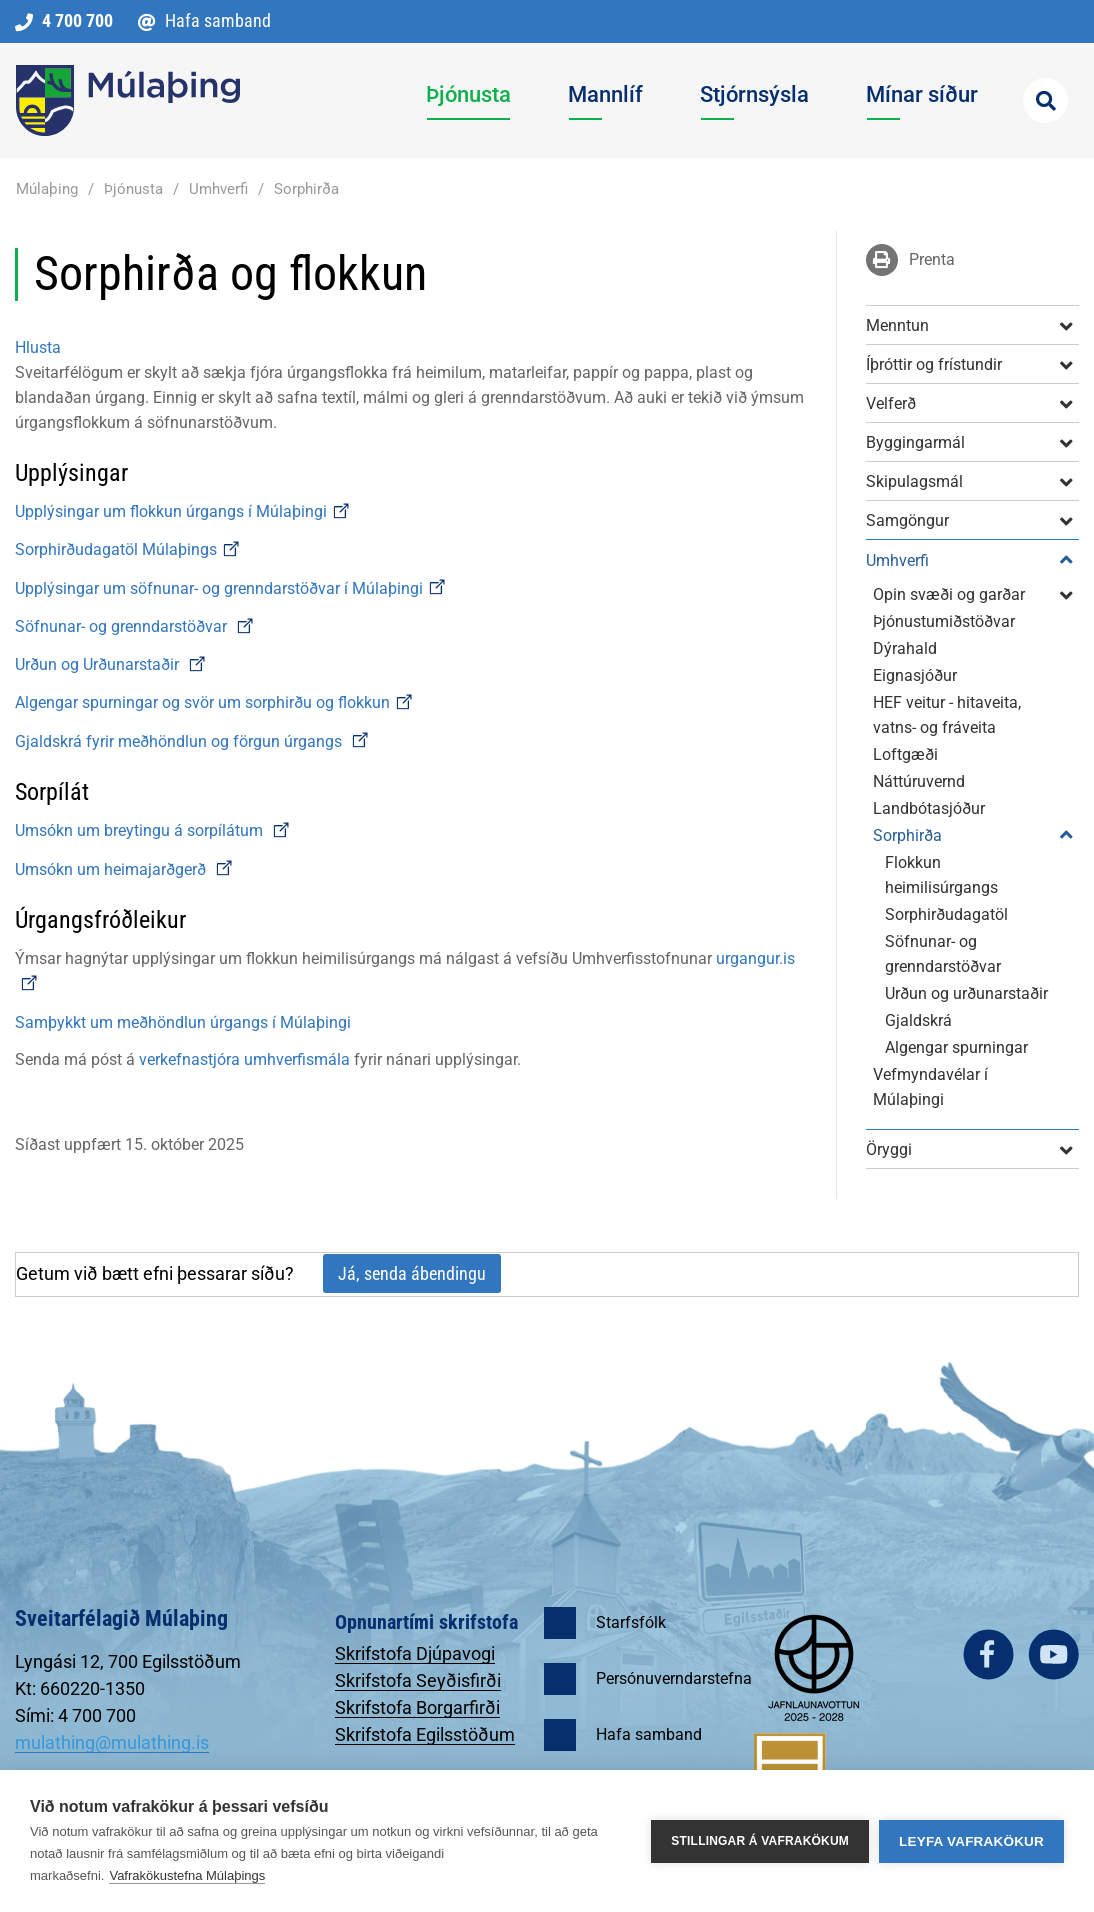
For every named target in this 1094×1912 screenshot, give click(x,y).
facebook (988, 1654)
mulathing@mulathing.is (112, 1742)
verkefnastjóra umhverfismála (244, 1059)
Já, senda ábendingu (412, 1273)
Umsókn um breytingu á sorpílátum (141, 830)
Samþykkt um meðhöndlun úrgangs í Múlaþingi (183, 1022)
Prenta (932, 259)
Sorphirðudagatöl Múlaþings (128, 549)
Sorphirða (306, 189)
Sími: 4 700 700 (75, 1715)
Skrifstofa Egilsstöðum (425, 1734)
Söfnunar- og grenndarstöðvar (123, 626)
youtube (1053, 1654)
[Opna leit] (1045, 100)
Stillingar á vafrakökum (760, 1841)
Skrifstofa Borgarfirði (417, 1707)
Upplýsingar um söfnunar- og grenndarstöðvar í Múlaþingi (231, 588)
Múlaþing (47, 189)
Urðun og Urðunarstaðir (111, 664)
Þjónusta (133, 189)
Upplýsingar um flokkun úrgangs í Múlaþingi (183, 511)
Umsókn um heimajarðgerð (110, 869)
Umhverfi (218, 189)
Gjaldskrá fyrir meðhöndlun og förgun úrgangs (192, 741)
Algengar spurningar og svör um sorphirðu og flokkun (214, 702)
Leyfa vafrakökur (971, 1841)
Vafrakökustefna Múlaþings (187, 1875)
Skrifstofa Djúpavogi (415, 1653)
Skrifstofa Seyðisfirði (418, 1680)
